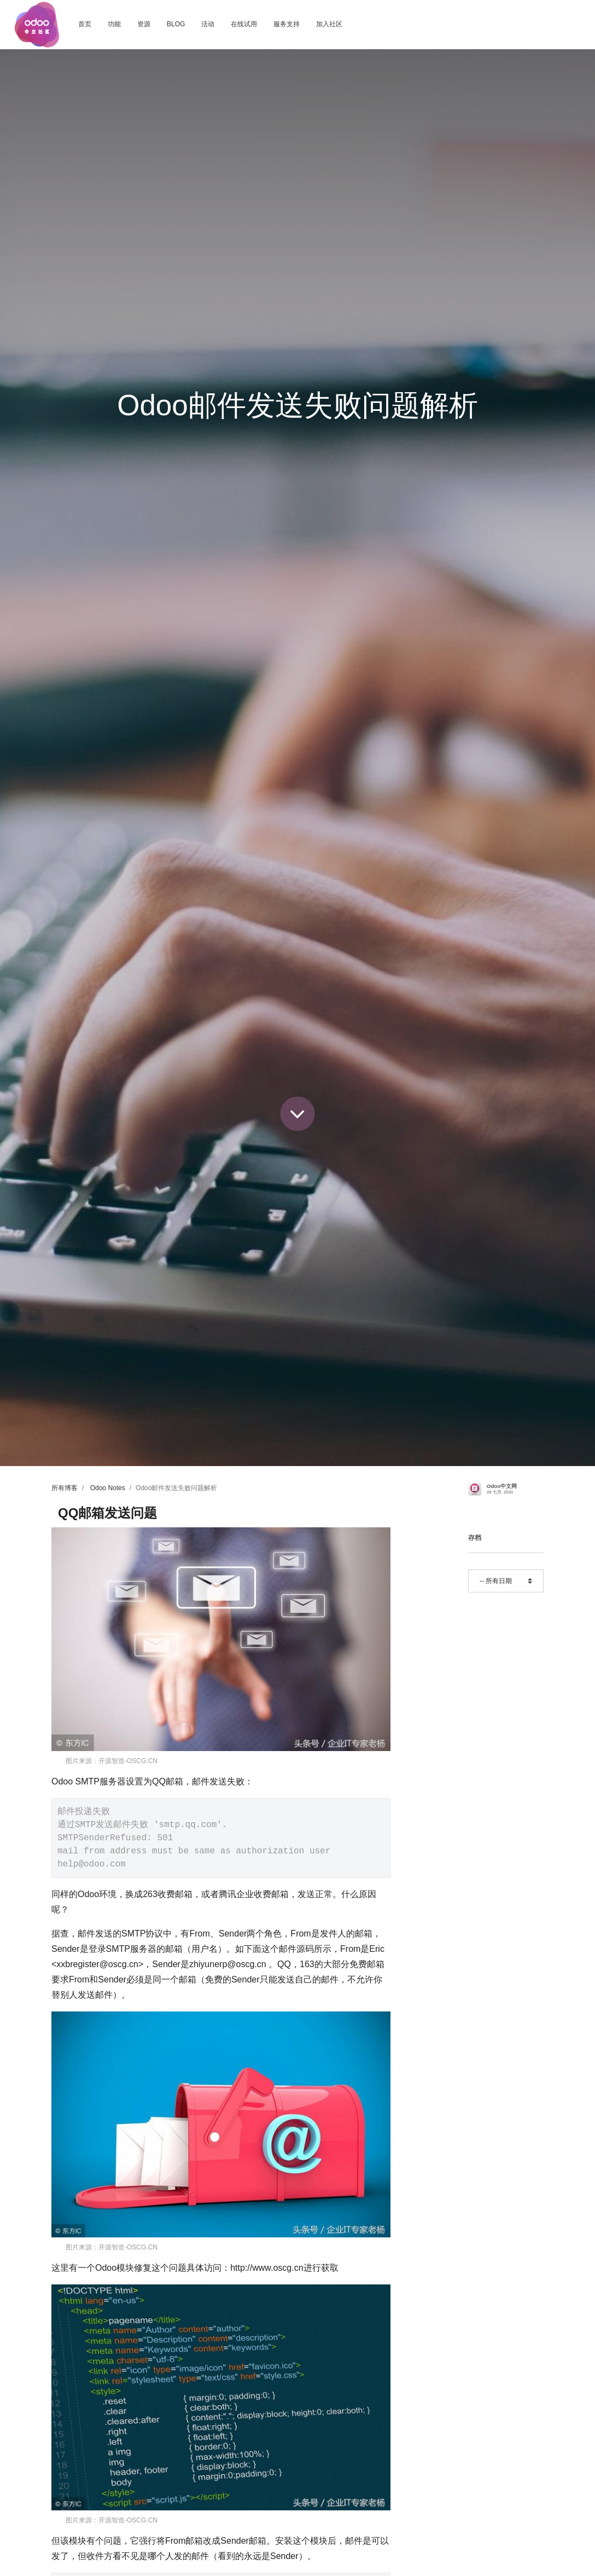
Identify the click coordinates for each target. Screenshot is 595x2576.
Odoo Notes (107, 1488)
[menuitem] (85, 24)
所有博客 (64, 1488)
